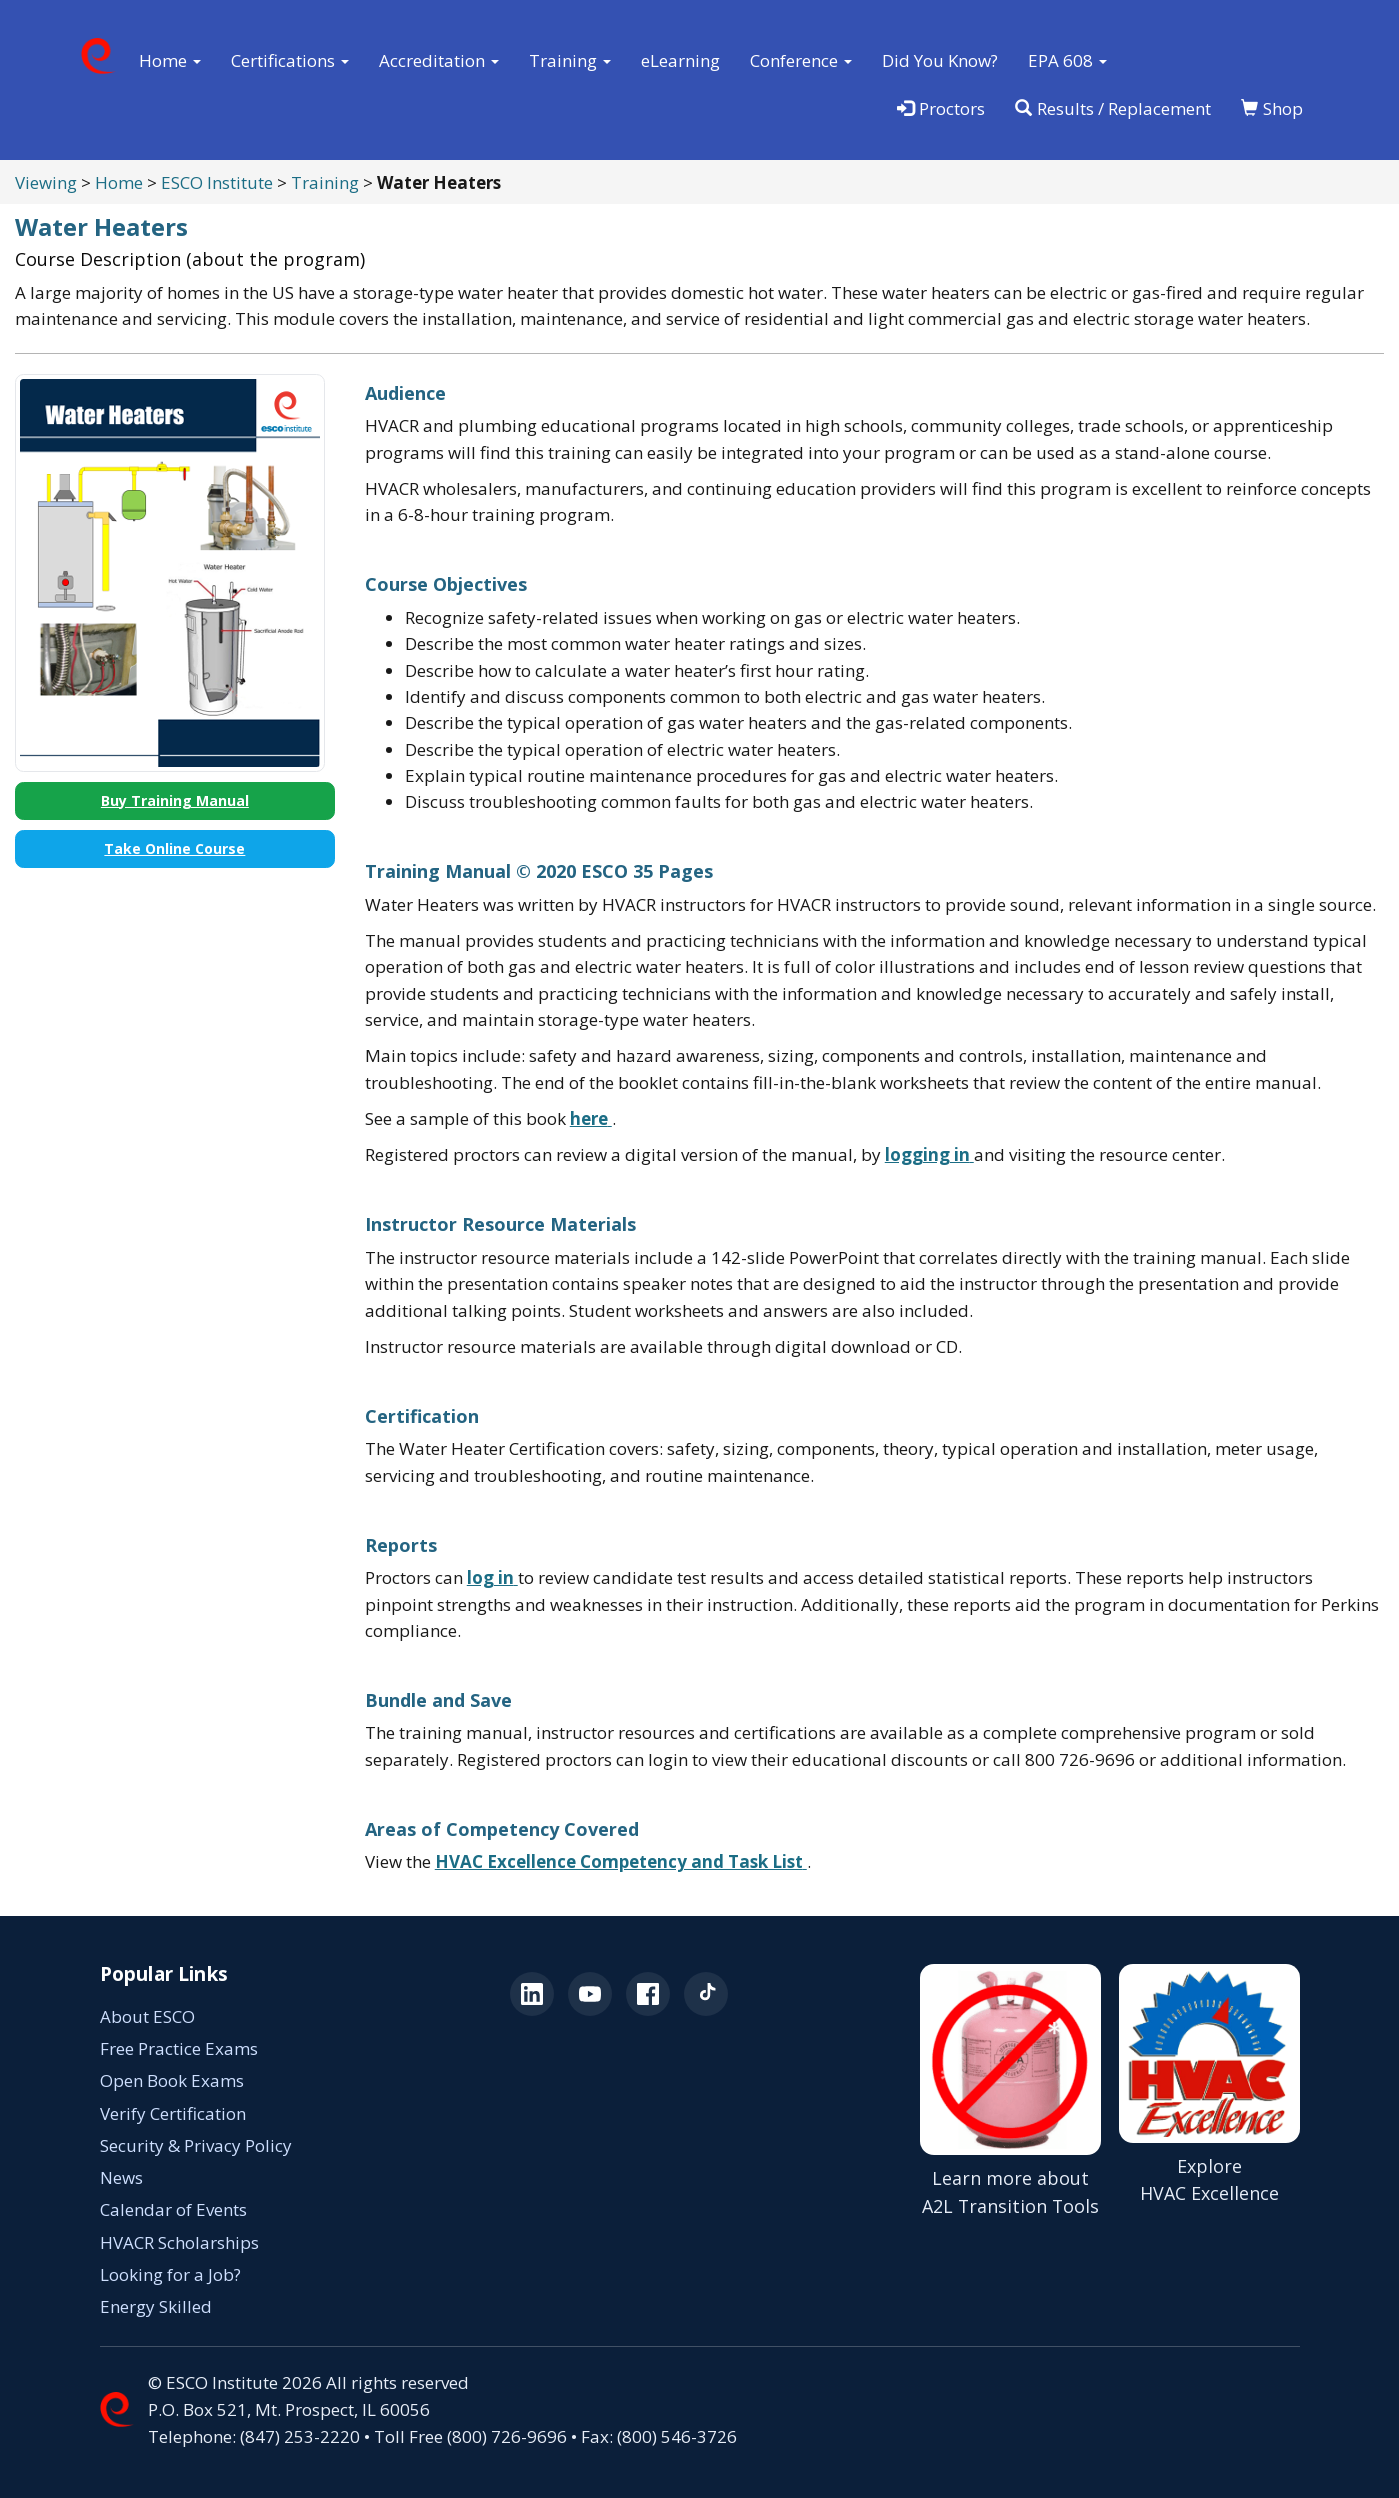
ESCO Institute (217, 182)
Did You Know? (940, 60)
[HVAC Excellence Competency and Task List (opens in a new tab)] (621, 1861)
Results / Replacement (1113, 108)
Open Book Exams (172, 2080)
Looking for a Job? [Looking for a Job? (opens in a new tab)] (170, 2274)
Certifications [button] (290, 60)
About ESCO (147, 2016)
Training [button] (570, 60)
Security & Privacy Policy (196, 2145)
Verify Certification (173, 2113)
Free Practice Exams (179, 2048)
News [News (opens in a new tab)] (121, 2177)
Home (119, 182)
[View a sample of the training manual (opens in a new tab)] (591, 1118)
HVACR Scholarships (179, 2242)
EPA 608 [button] (1067, 60)
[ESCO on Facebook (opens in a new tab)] (648, 1994)
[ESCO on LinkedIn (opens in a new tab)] (532, 1994)
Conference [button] (801, 60)
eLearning (680, 60)
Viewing (46, 182)
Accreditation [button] (439, 60)
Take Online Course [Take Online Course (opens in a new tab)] (174, 848)
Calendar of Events (173, 2209)
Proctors (941, 108)
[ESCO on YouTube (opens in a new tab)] (590, 1994)
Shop (1272, 108)
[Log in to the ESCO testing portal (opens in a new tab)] (929, 1154)
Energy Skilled (156, 2306)
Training (325, 182)
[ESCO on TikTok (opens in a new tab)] (706, 1994)
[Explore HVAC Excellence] (1209, 2092)
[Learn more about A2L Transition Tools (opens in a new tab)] (1010, 2092)
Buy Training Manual (175, 800)
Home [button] (170, 60)
